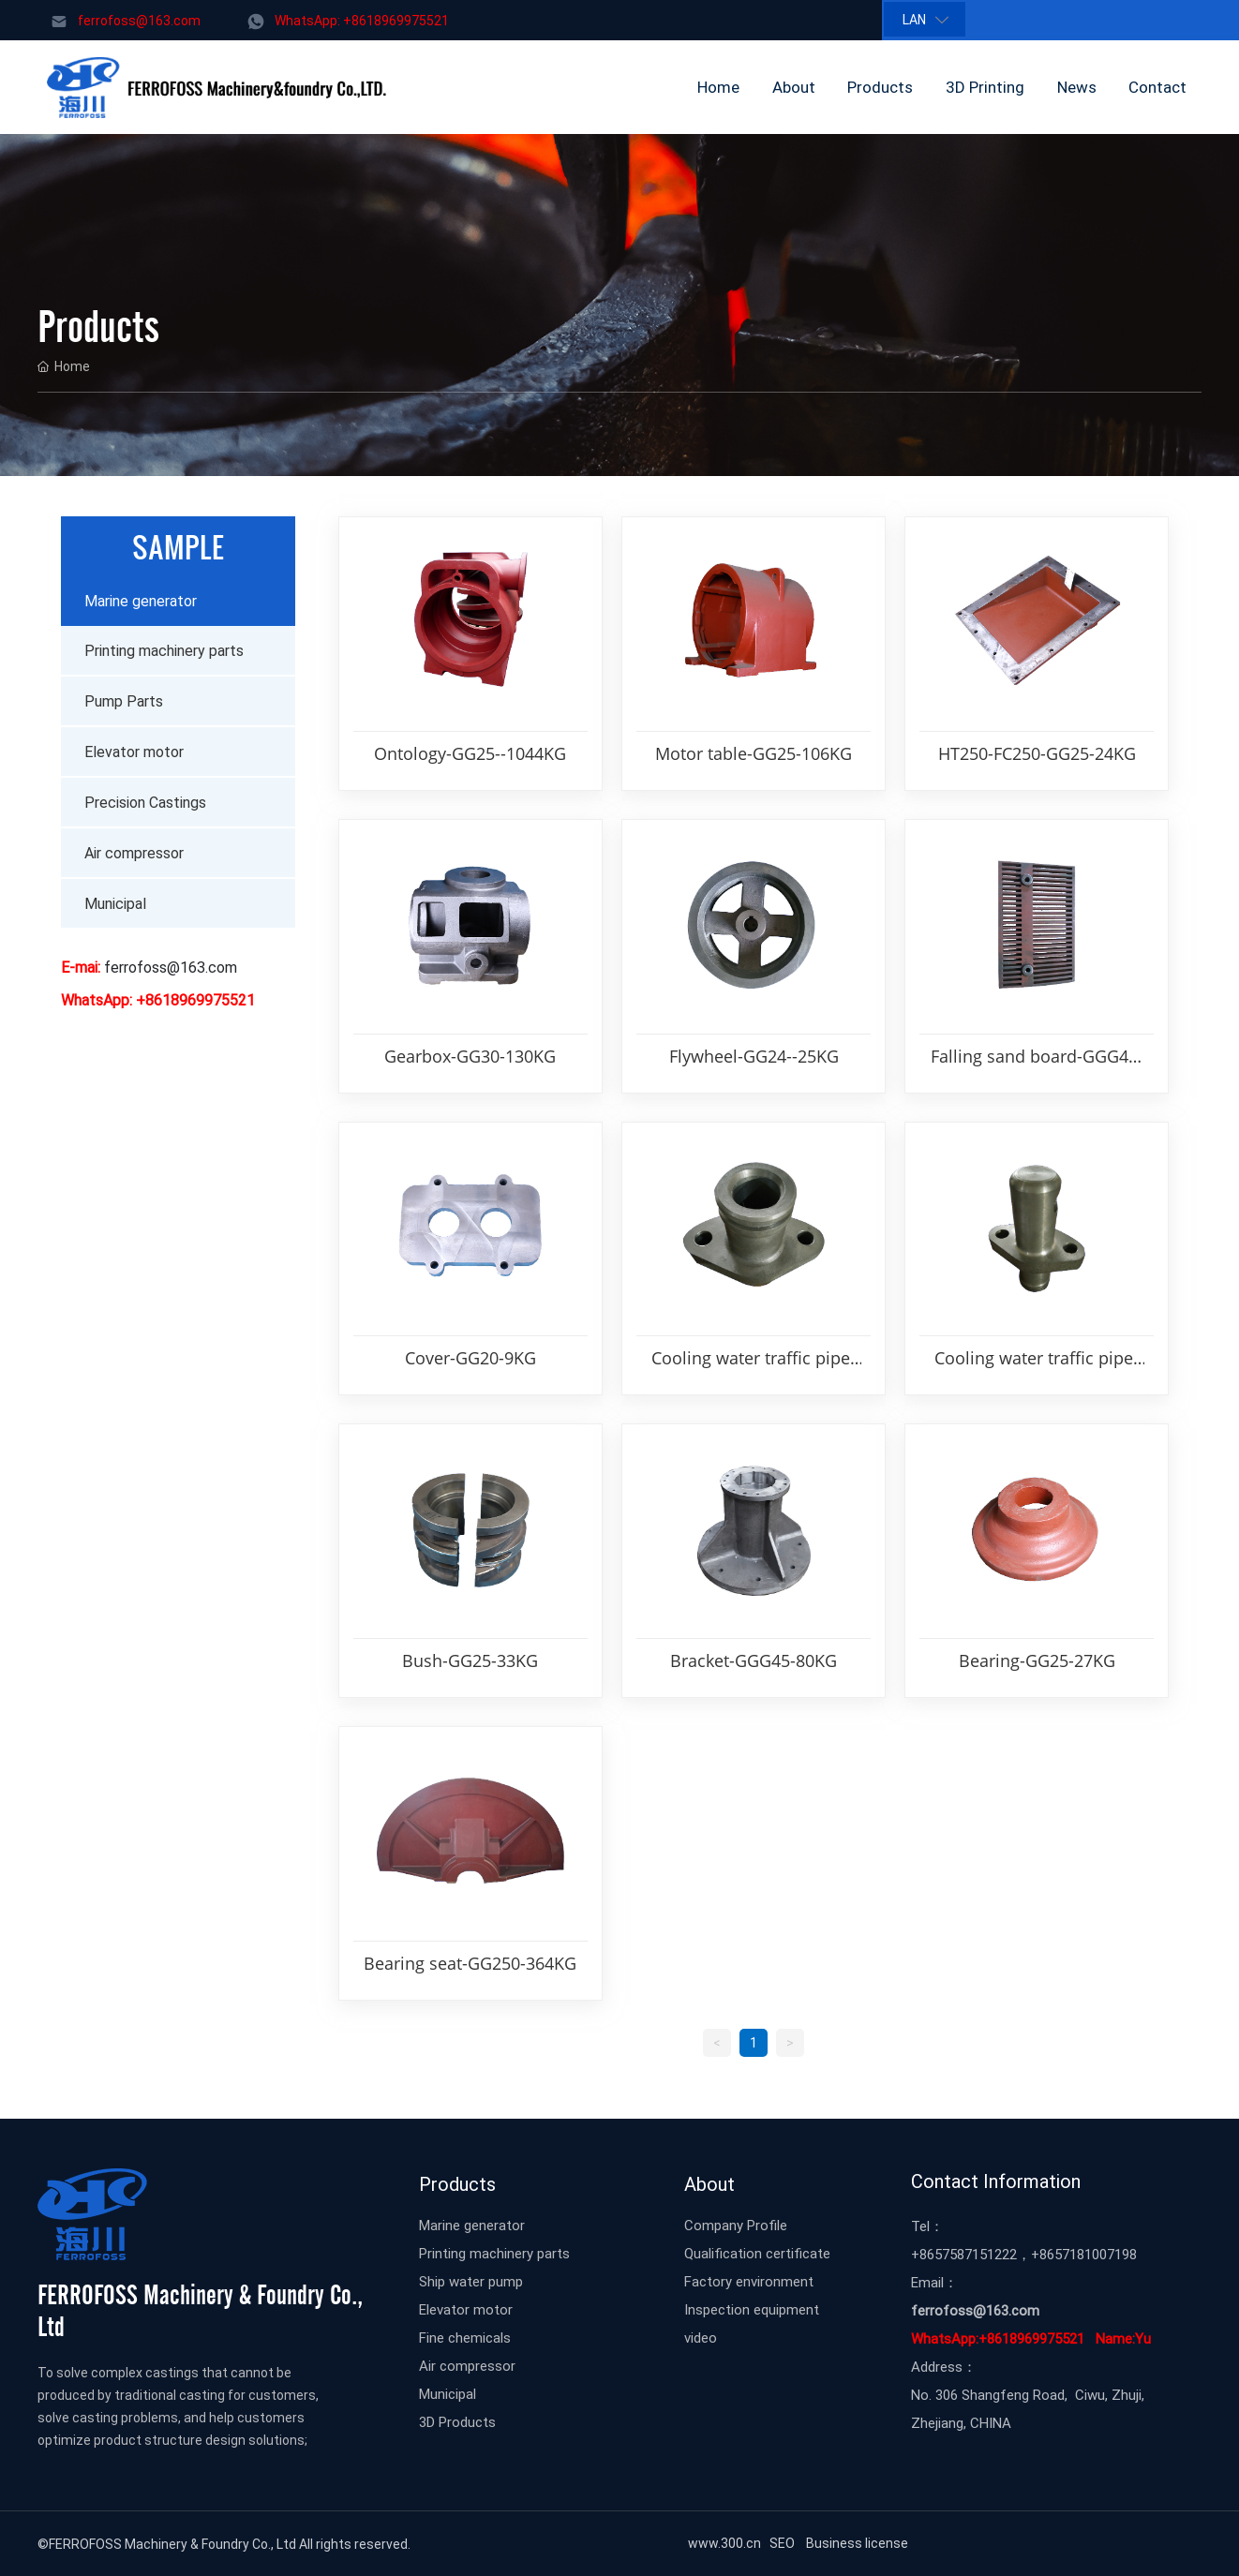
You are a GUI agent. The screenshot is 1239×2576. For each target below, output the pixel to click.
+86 (922, 2253)
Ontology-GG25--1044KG (470, 753)
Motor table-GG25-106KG (753, 753)
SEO (784, 2543)
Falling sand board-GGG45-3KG (1037, 1057)
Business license (858, 2543)
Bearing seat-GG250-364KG (470, 1963)
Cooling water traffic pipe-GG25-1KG (1036, 1359)
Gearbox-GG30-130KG (470, 1056)
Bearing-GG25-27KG (1037, 1660)
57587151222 (975, 2253)
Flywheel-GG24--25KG (754, 1056)
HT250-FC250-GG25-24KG (1037, 753)
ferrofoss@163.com (139, 20)
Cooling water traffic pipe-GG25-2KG (753, 1359)
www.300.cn (723, 2543)
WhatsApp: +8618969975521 (362, 20)
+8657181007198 (1084, 2253)
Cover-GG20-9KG (470, 1358)
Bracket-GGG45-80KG (753, 1660)
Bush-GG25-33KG (470, 1660)
